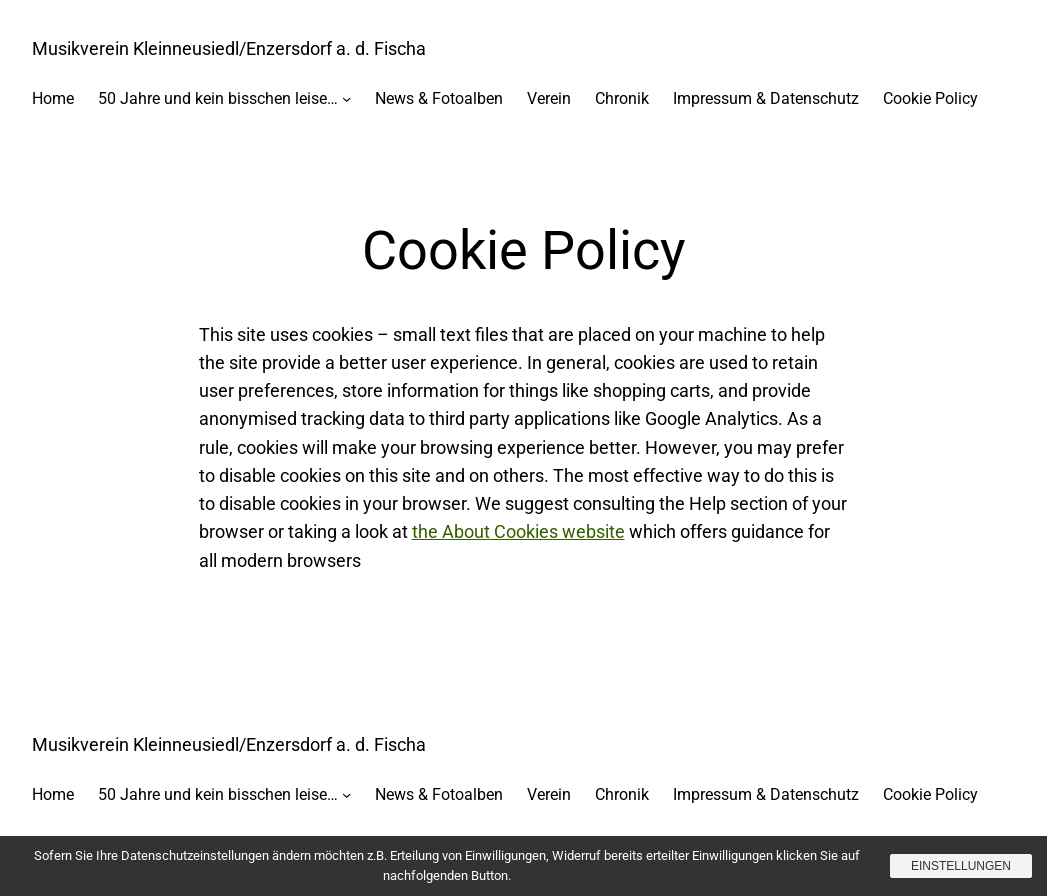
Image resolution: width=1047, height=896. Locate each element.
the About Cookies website (518, 532)
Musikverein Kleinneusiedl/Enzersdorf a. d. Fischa (229, 49)
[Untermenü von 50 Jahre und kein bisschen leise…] (346, 97)
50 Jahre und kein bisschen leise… (218, 98)
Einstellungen (961, 866)
